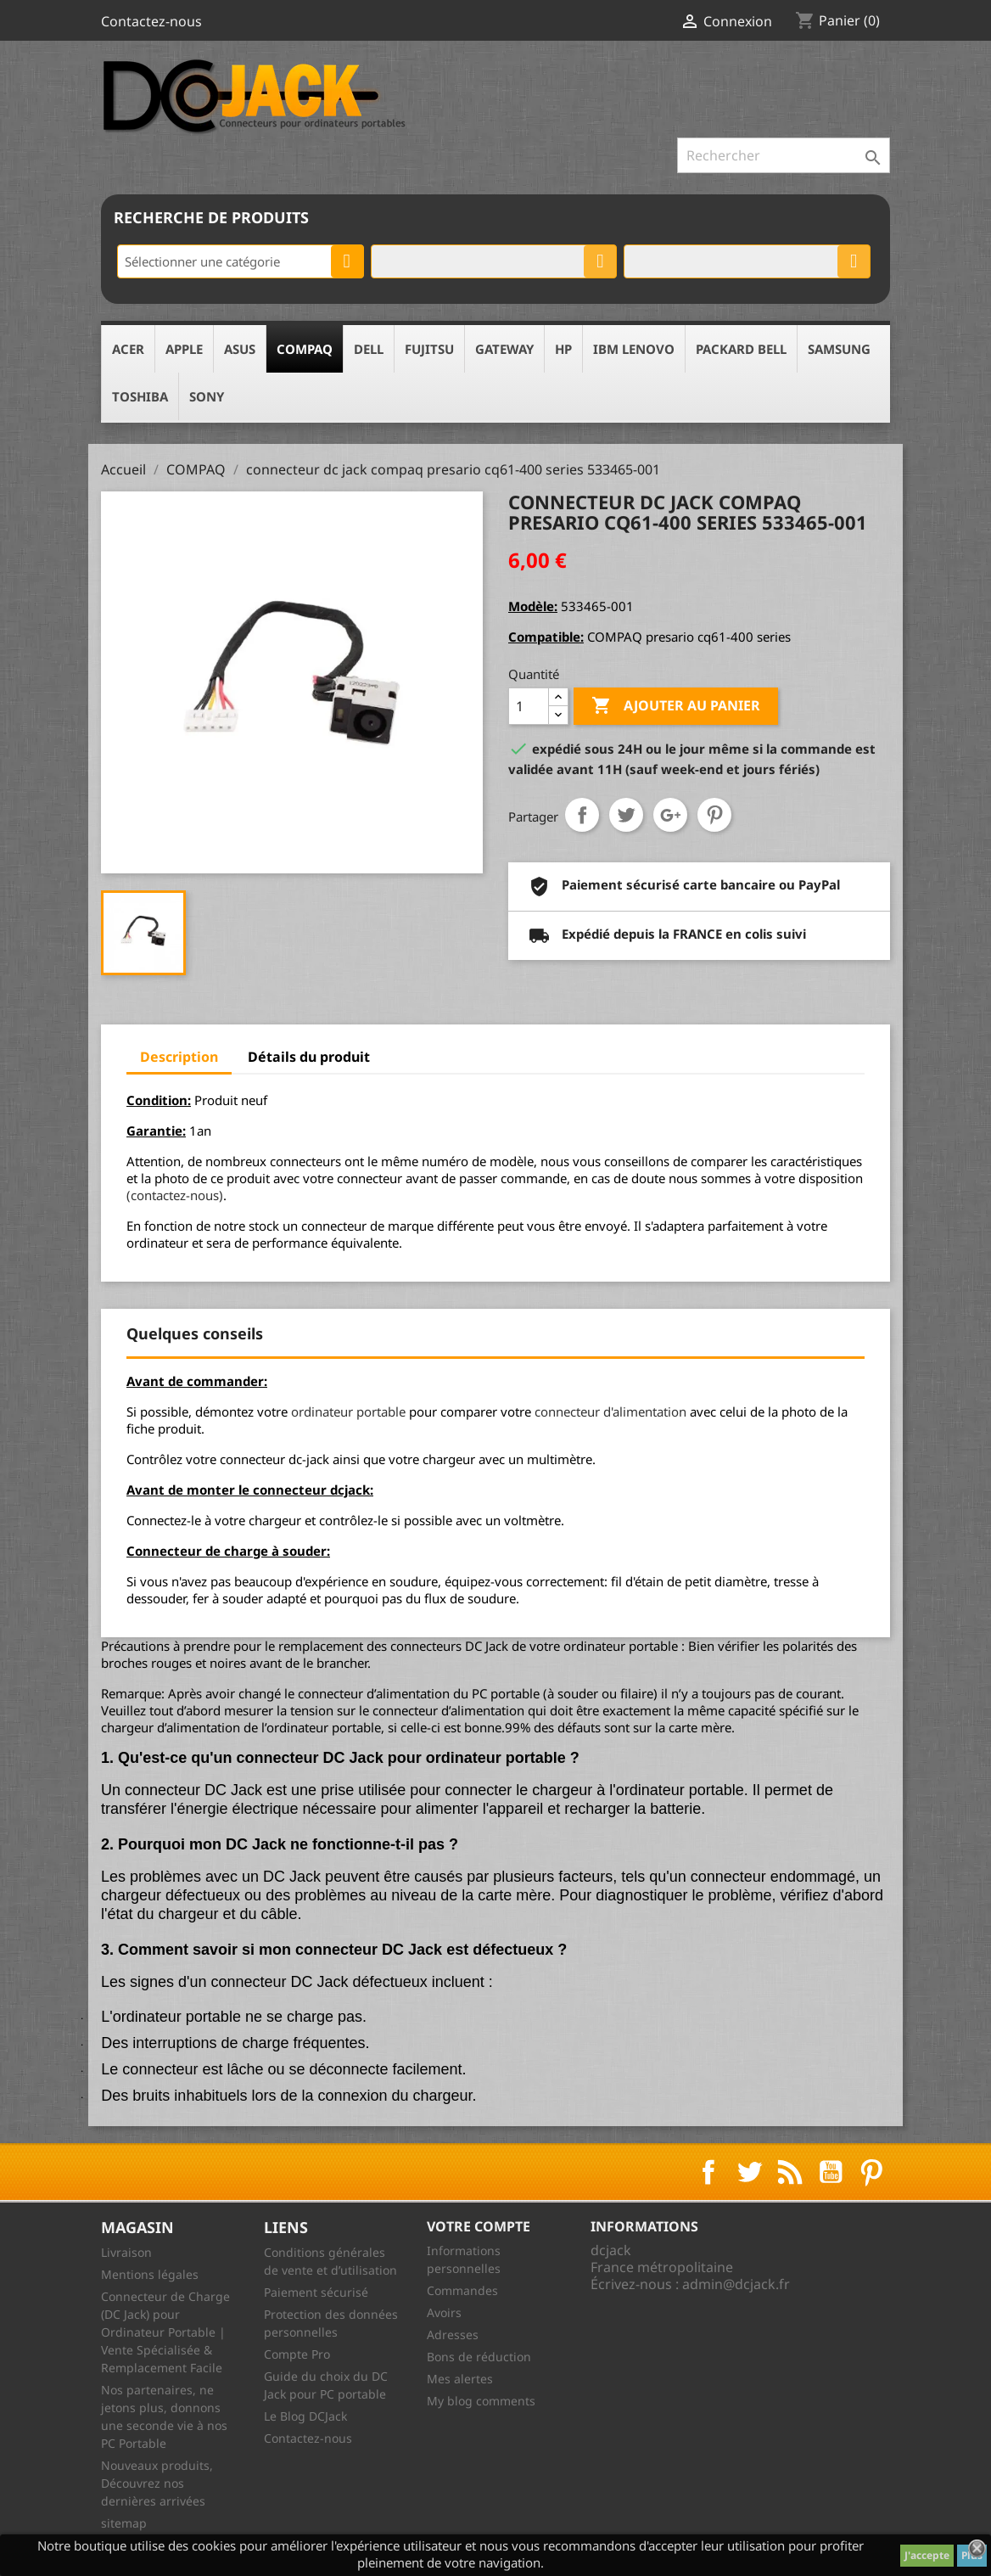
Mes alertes (460, 2379)
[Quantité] (528, 706)
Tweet (626, 815)
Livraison (126, 2252)
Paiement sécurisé (316, 2292)
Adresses (453, 2334)
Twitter (749, 2172)
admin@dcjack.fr (736, 2284)
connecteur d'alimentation (610, 1411)
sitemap (124, 2523)
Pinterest (714, 815)
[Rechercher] (783, 155)
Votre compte (478, 2226)
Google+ (670, 815)
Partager (582, 815)
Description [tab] (179, 1056)
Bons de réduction (479, 2357)
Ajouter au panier (675, 706)
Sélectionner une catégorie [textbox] (202, 261)
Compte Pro (297, 2354)
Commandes (462, 2290)
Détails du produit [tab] (309, 1056)
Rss (790, 2172)
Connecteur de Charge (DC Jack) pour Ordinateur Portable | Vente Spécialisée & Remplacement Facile (165, 2332)
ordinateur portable (348, 1411)
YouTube (831, 2172)
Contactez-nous (151, 21)
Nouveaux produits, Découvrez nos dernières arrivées (157, 2483)
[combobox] (240, 261)
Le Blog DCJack (305, 2416)
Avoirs (444, 2312)
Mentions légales (150, 2274)
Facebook (708, 2172)
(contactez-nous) (174, 1195)
